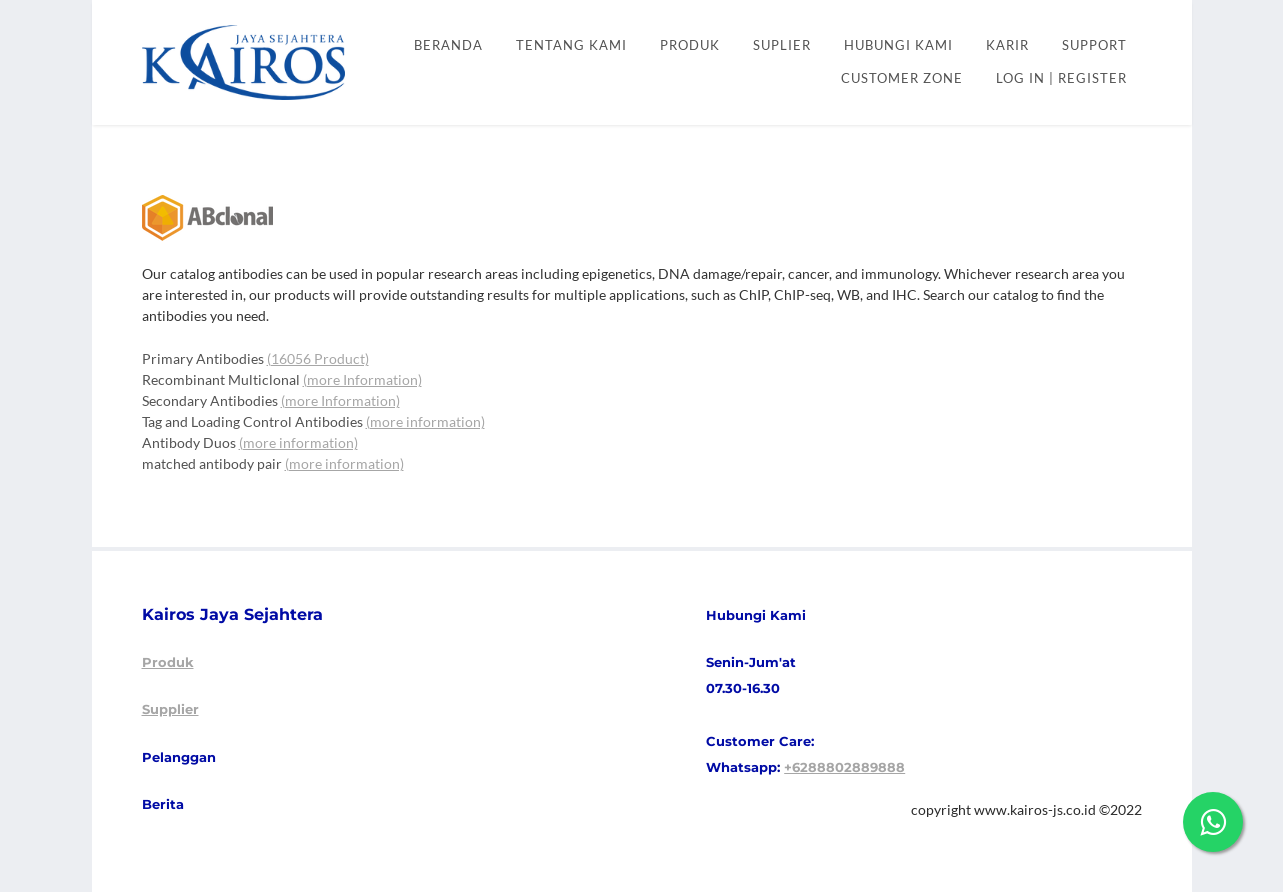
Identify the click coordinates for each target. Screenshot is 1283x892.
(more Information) (362, 379)
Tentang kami (571, 45)
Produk (168, 662)
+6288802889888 (844, 767)
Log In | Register (1061, 78)
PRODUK (690, 45)
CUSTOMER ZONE (902, 78)
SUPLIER (782, 45)
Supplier (170, 709)
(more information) (425, 421)
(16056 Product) (318, 358)
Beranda (448, 45)
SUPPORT (1094, 45)
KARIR (1007, 45)
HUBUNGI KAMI (898, 45)
